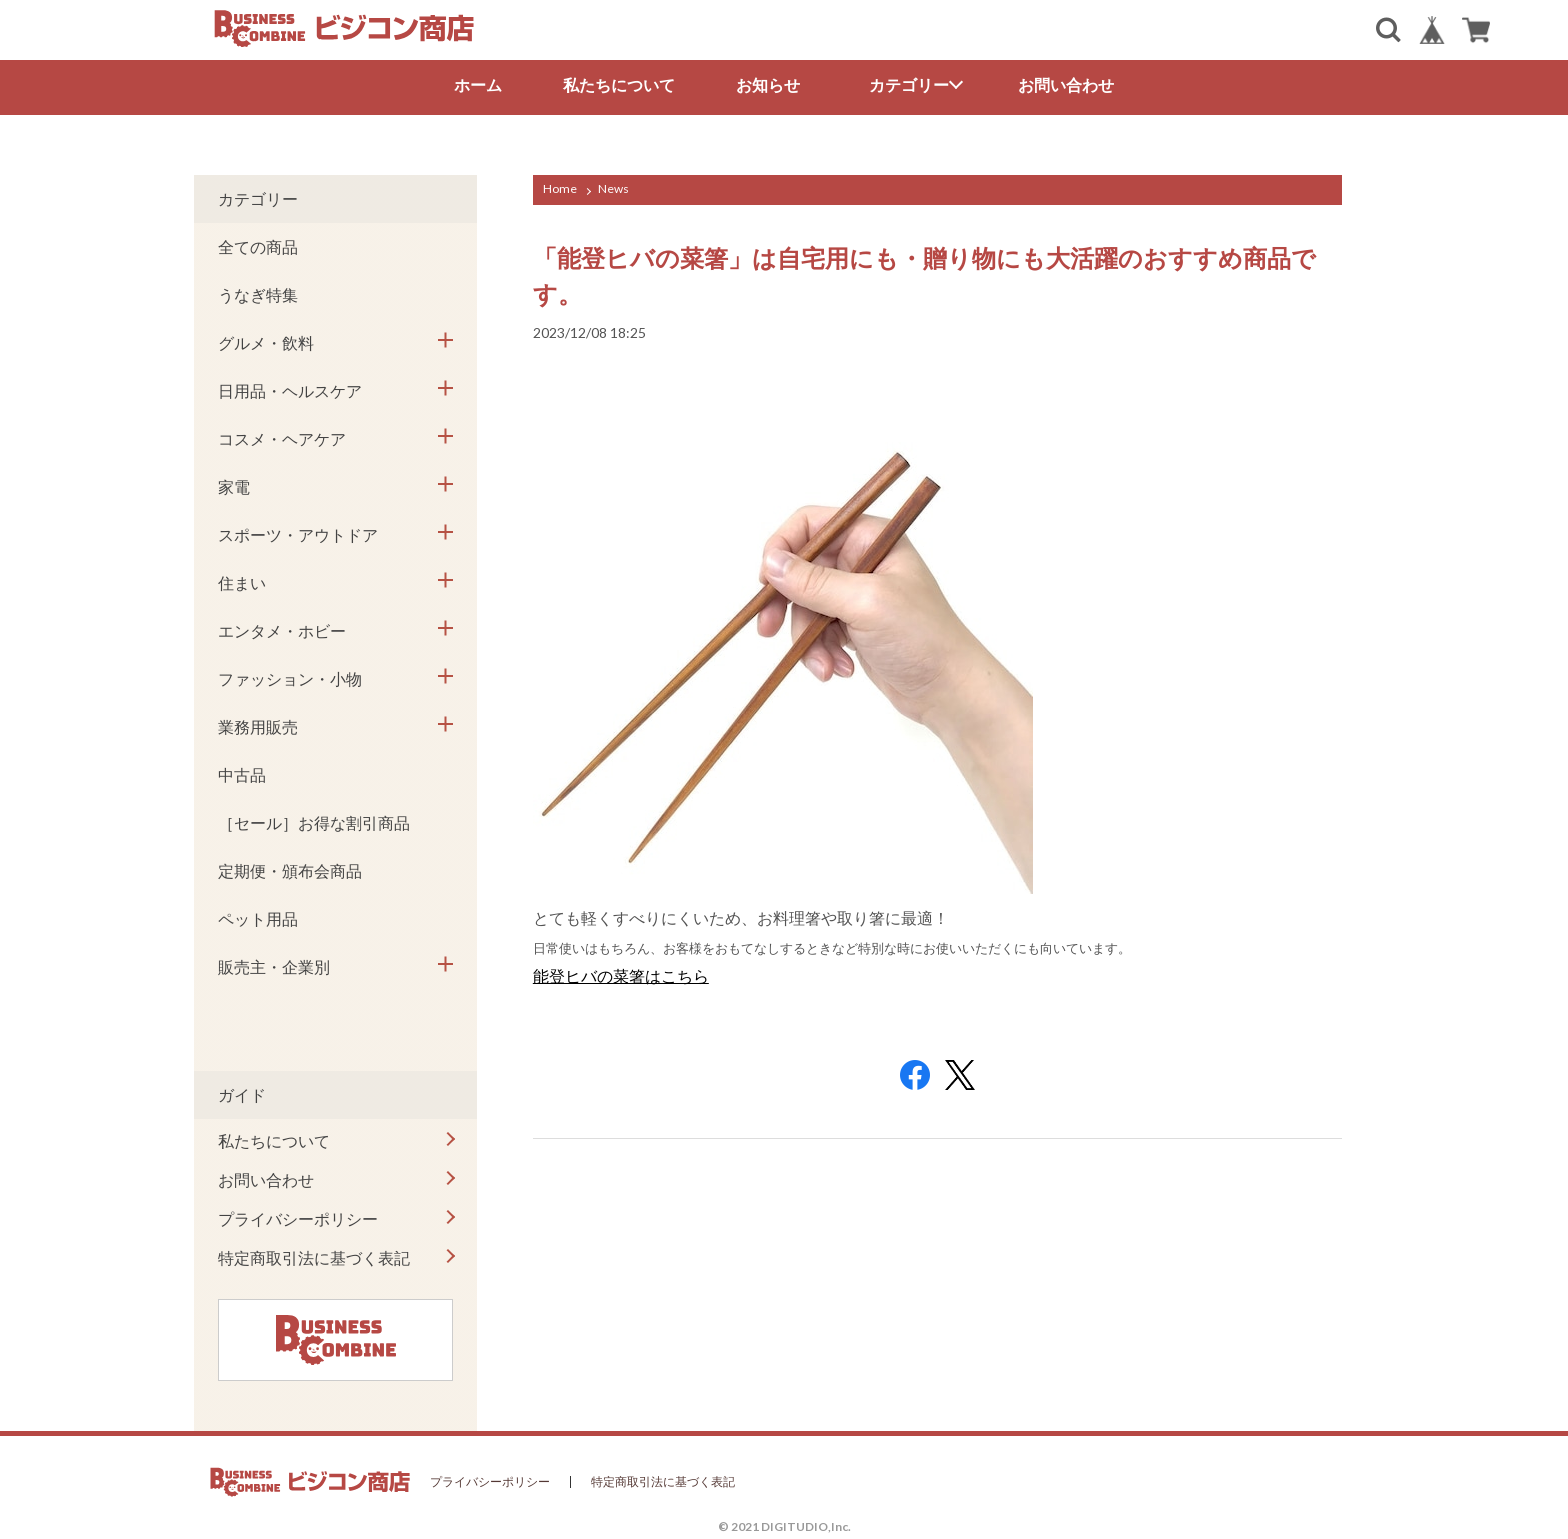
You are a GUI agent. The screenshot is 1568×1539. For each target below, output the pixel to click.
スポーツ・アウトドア (298, 534)
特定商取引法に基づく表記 (314, 1257)
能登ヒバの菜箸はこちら (621, 975)
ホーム (478, 84)
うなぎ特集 (258, 294)
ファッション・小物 (290, 678)
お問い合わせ (1066, 84)
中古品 (242, 774)
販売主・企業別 (274, 966)
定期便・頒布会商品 (290, 870)
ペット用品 (258, 918)
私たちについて (619, 84)
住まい (242, 582)
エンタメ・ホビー (282, 630)
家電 (234, 486)
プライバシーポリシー (298, 1218)
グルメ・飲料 (266, 342)
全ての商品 (258, 246)
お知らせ (768, 84)
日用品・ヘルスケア (290, 390)
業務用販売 (258, 726)
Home (560, 188)
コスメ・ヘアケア (282, 438)
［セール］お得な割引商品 (314, 822)
